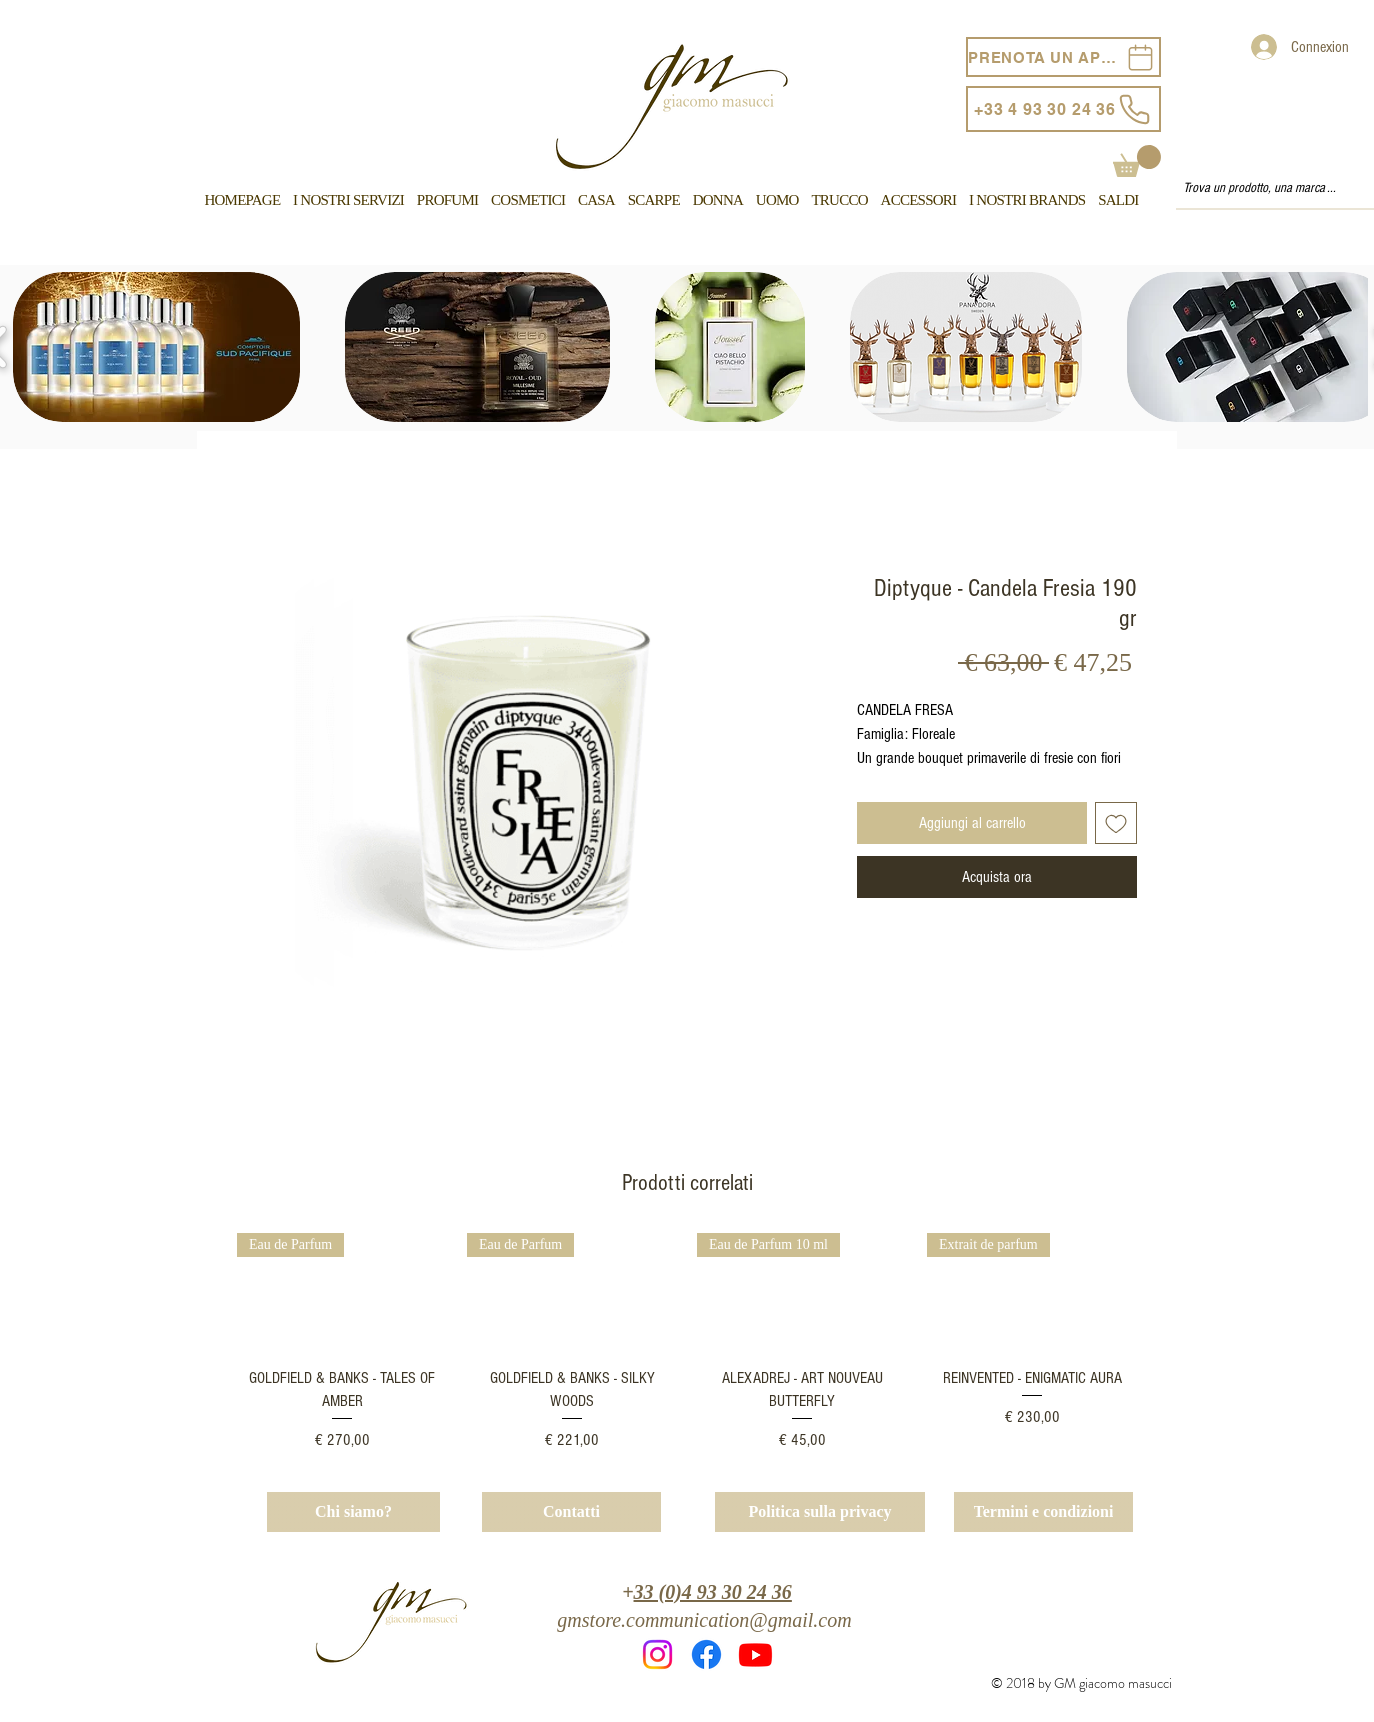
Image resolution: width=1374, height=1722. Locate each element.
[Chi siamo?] (353, 1512)
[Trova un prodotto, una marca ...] (1266, 189)
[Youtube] (755, 1654)
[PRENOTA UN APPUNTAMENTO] (1063, 57)
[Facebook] (706, 1654)
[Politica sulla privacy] (820, 1512)
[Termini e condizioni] (1043, 1512)
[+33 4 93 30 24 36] (1063, 109)
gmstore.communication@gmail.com (704, 1620)
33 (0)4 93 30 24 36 (713, 1592)
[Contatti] (571, 1512)
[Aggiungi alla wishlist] (1116, 823)
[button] (1137, 161)
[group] (687, 1342)
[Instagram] (657, 1654)
